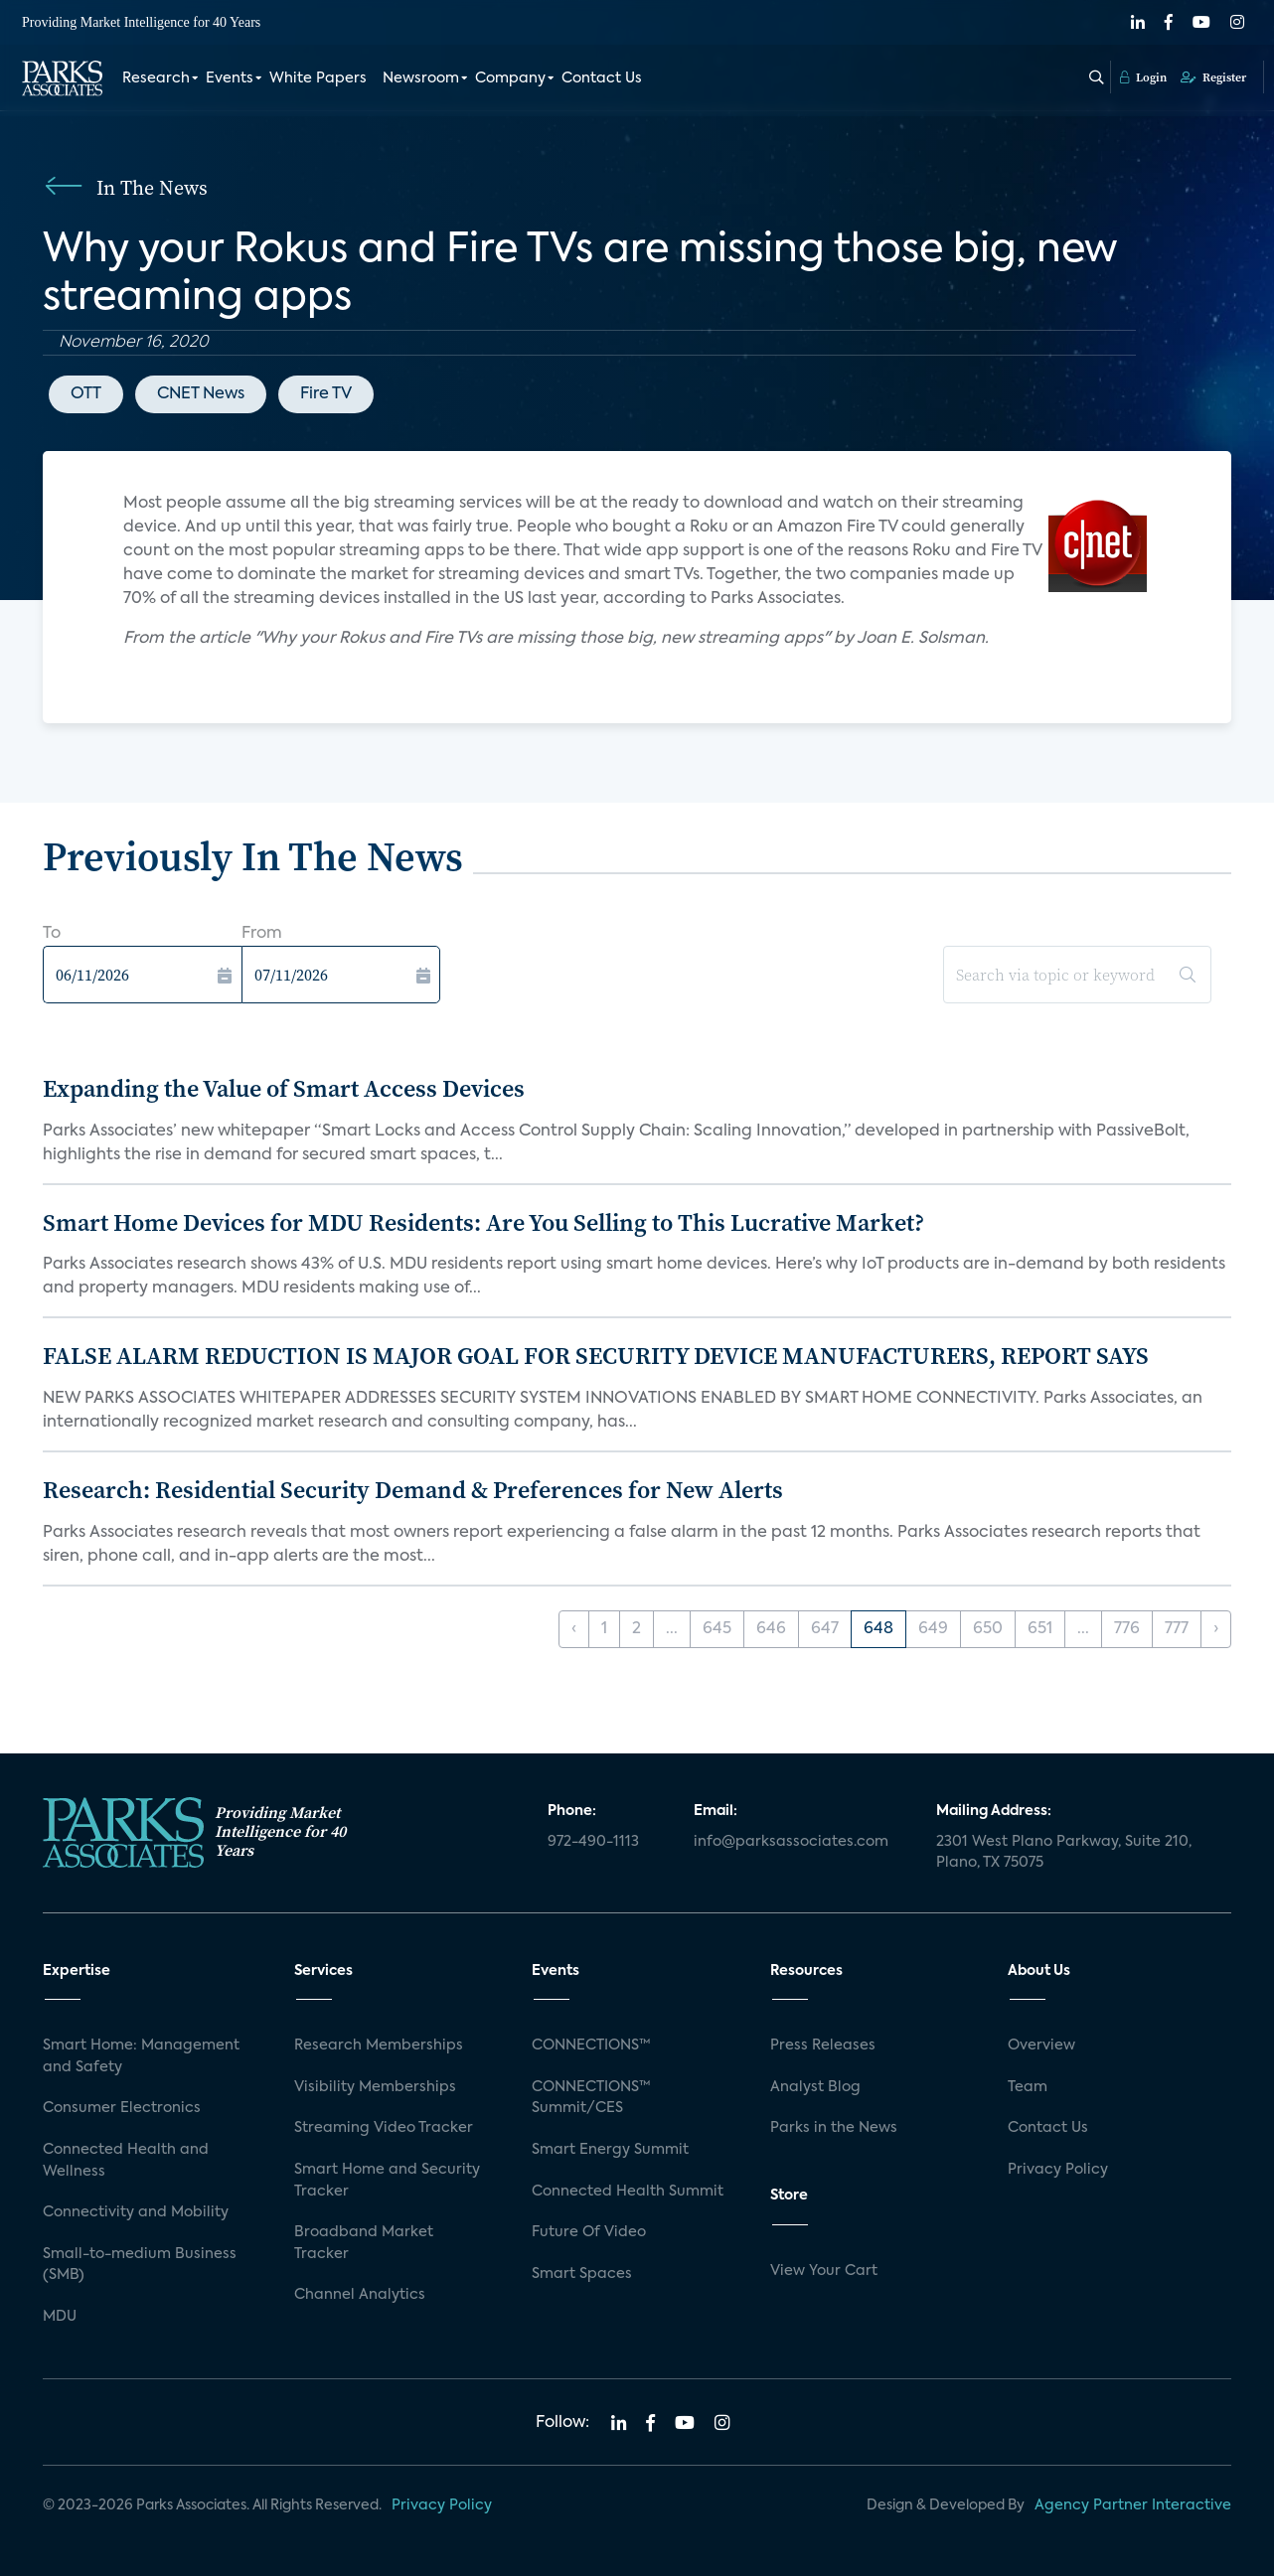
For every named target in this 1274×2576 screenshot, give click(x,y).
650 (988, 1629)
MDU (60, 2317)
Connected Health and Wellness (126, 2161)
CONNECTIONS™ (591, 2045)
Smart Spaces (582, 2274)
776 (1127, 1629)
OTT (86, 394)
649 (933, 1629)
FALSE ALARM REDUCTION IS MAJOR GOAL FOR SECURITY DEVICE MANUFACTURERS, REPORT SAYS (596, 1355)
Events (229, 77)
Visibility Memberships (375, 2087)
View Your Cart (823, 2271)
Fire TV (326, 394)
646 (771, 1629)
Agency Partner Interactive (1133, 2505)
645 (717, 1629)
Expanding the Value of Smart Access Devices (284, 1088)
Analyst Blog (815, 2087)
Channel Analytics (359, 2295)
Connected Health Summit (627, 2191)
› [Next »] (1215, 1629)
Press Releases (823, 2045)
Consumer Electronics (122, 2108)
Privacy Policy (1058, 2170)
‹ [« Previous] (573, 1629)
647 (825, 1629)
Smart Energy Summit (610, 2150)
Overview (1041, 2045)
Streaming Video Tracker (383, 2128)
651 (1040, 1629)
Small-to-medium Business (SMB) (140, 2265)
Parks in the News (833, 2128)
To (52, 934)
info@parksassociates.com (791, 1842)
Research (156, 77)
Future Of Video (589, 2232)
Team (1027, 2087)
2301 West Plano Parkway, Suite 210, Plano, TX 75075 (1064, 1853)
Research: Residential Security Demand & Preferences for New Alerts (413, 1489)
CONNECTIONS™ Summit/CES (591, 2098)
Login (1143, 76)
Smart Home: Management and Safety (141, 2056)
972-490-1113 (593, 1842)
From (261, 934)
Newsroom (421, 77)
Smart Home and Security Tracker (387, 2180)
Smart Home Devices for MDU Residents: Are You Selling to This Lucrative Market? (483, 1222)
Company (510, 77)
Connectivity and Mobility (136, 2212)
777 (1177, 1629)
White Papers (318, 77)
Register (1213, 76)
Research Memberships (378, 2045)
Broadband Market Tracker (363, 2243)
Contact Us (601, 77)
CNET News (200, 394)
